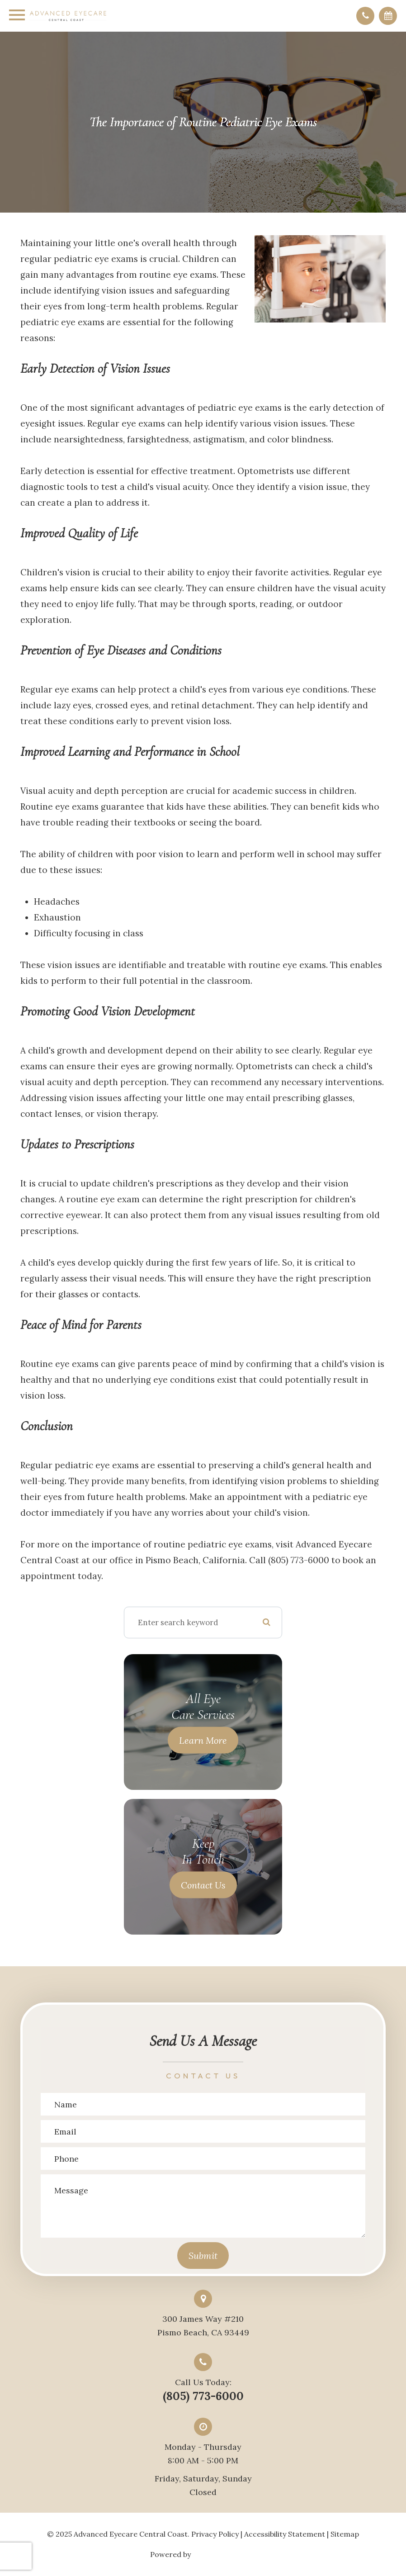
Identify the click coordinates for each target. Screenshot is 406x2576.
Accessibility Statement (284, 2533)
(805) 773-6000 (203, 2396)
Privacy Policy (215, 2533)
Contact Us (203, 1884)
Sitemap (344, 2533)
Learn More (203, 1740)
